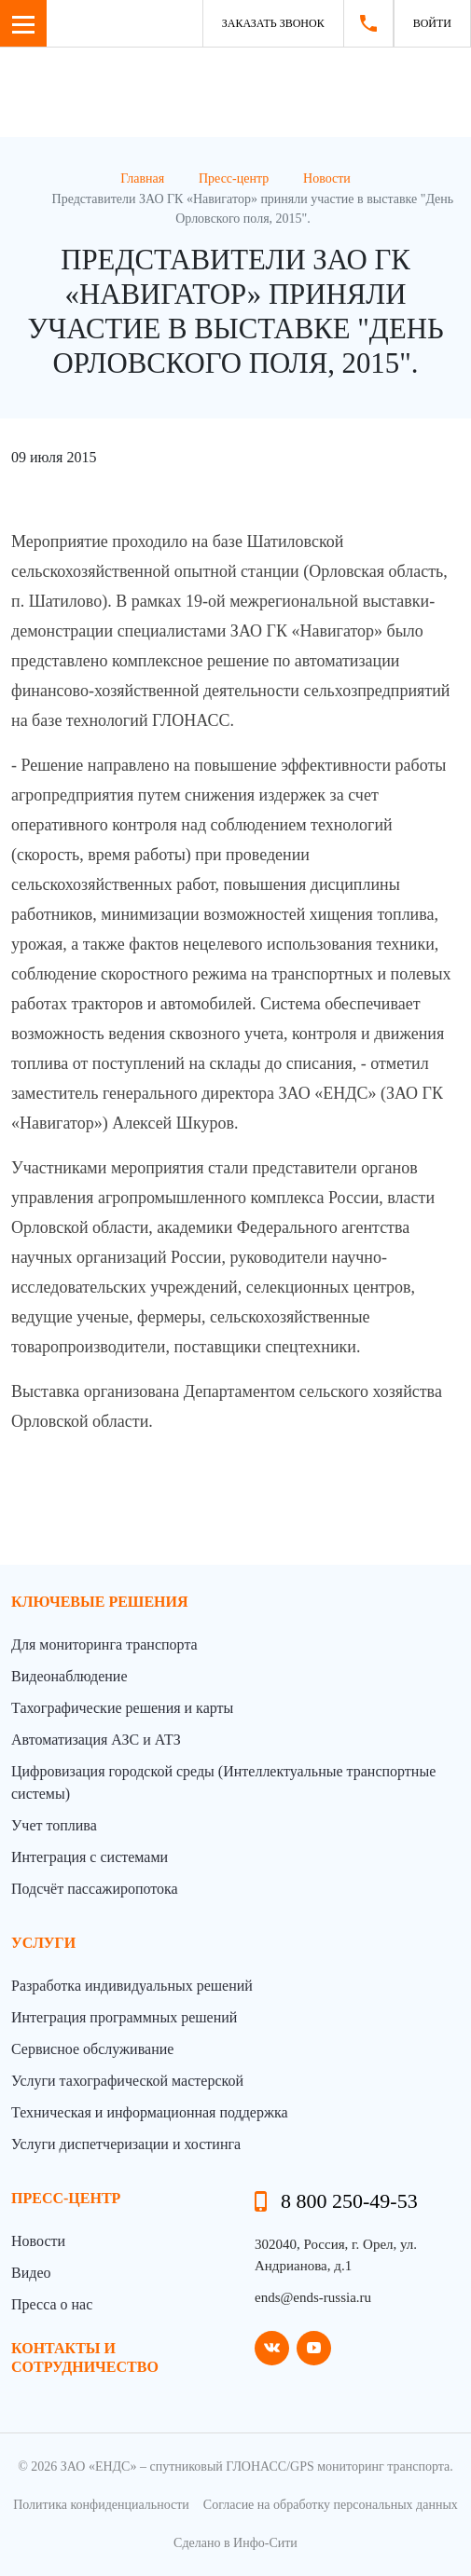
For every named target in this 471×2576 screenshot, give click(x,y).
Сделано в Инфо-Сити (235, 2543)
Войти (432, 23)
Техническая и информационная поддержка (149, 2112)
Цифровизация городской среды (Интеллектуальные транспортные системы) (223, 1782)
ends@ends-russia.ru (313, 2297)
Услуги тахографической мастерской (127, 2081)
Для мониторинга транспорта (104, 1644)
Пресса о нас (51, 2304)
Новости (38, 2241)
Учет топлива (54, 1825)
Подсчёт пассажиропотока (94, 1889)
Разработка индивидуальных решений (132, 1986)
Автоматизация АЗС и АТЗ (96, 1739)
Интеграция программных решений (124, 2017)
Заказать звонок (273, 23)
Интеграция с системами (89, 1857)
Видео (30, 2273)
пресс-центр (65, 2198)
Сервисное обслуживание (92, 2049)
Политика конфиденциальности (101, 2505)
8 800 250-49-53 (349, 2201)
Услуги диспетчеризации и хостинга (126, 2144)
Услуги (43, 1943)
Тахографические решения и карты (122, 1708)
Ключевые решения (99, 1602)
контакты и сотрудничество (85, 2357)
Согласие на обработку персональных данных (330, 2505)
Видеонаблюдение (69, 1676)
